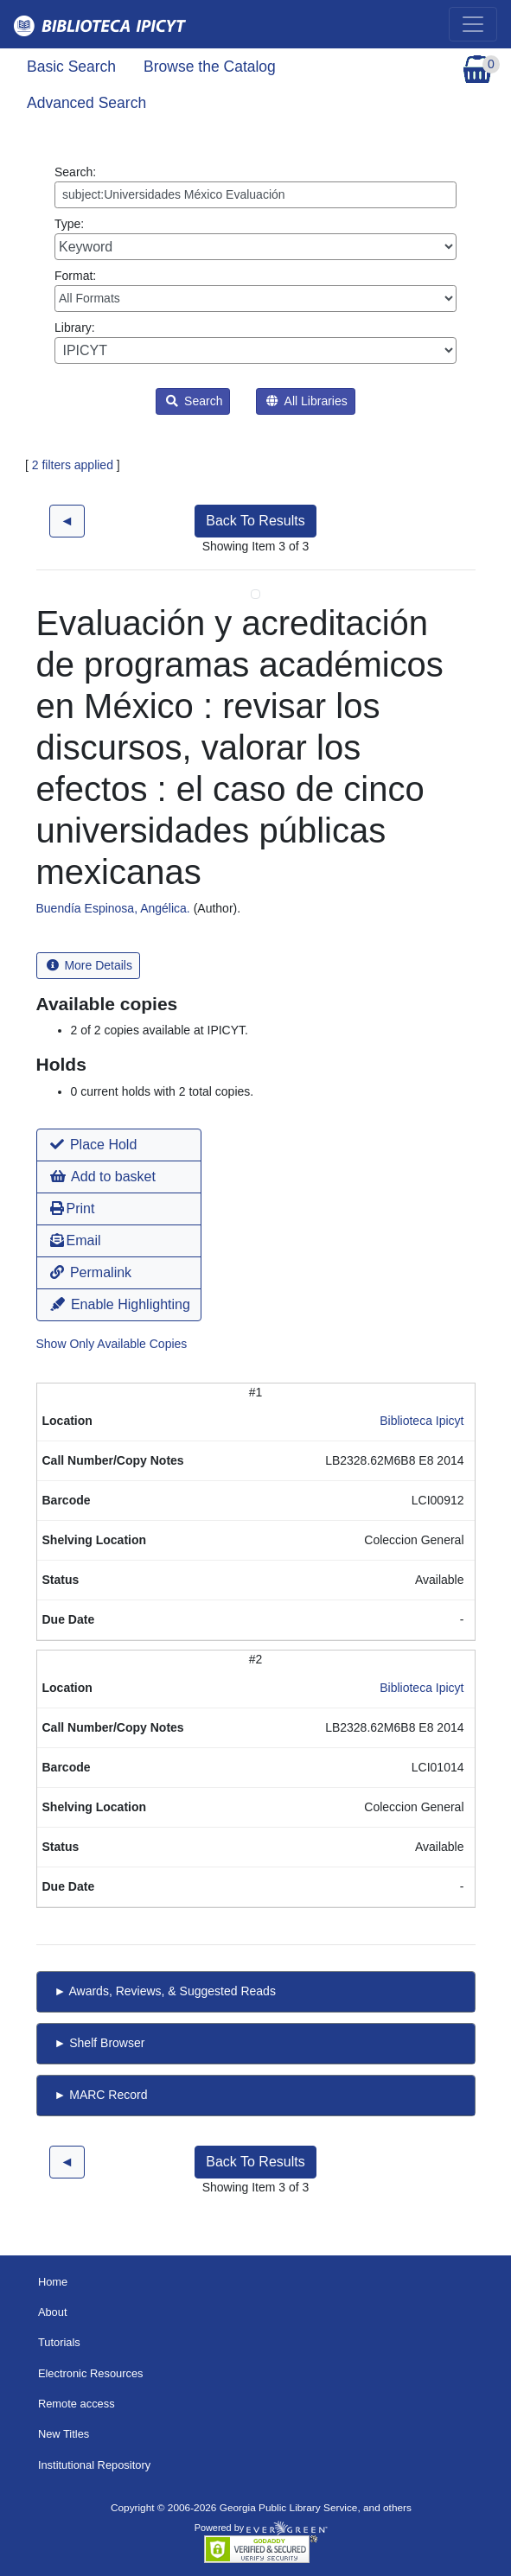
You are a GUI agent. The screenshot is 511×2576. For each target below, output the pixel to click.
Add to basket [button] (103, 1176)
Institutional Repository (94, 2464)
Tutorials (59, 2342)
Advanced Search (86, 102)
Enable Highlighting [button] (120, 1304)
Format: (255, 290)
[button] (118, 1145)
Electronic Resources (91, 2373)
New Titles (63, 2433)
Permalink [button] (91, 1272)
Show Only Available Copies (112, 1344)
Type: (255, 238)
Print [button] (72, 1208)
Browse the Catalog (210, 66)
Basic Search (71, 66)
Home (52, 2281)
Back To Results (255, 520)
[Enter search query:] (255, 194)
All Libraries (306, 401)
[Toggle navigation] (473, 24)
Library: (255, 342)
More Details (89, 965)
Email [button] (75, 1240)
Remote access (76, 2403)
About (52, 2312)
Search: (255, 186)
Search (194, 401)
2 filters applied (72, 465)
